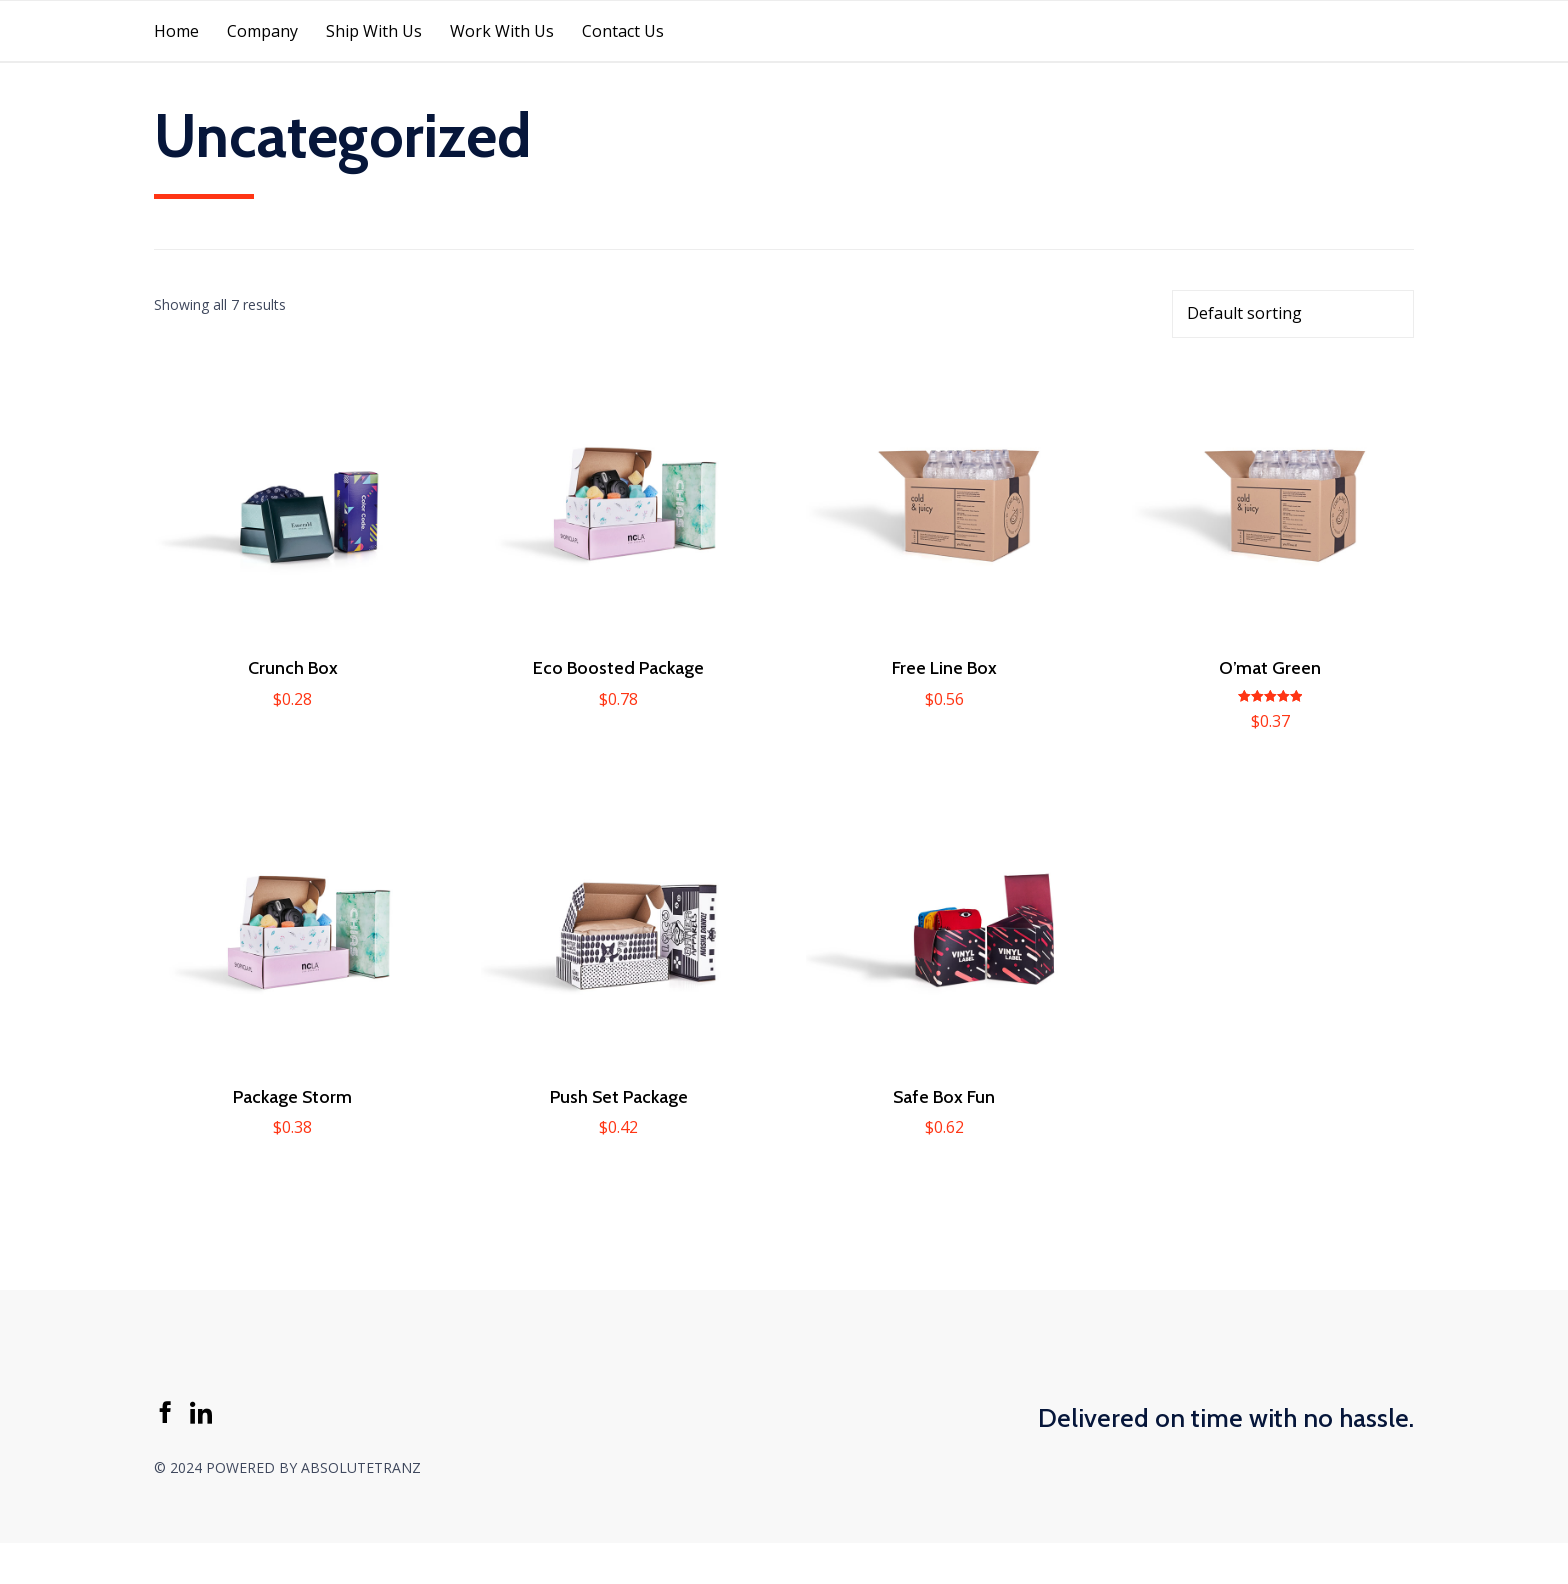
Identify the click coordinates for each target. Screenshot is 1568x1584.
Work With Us (502, 31)
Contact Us (623, 31)
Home (176, 31)
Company (262, 31)
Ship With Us (374, 31)
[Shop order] (1293, 314)
